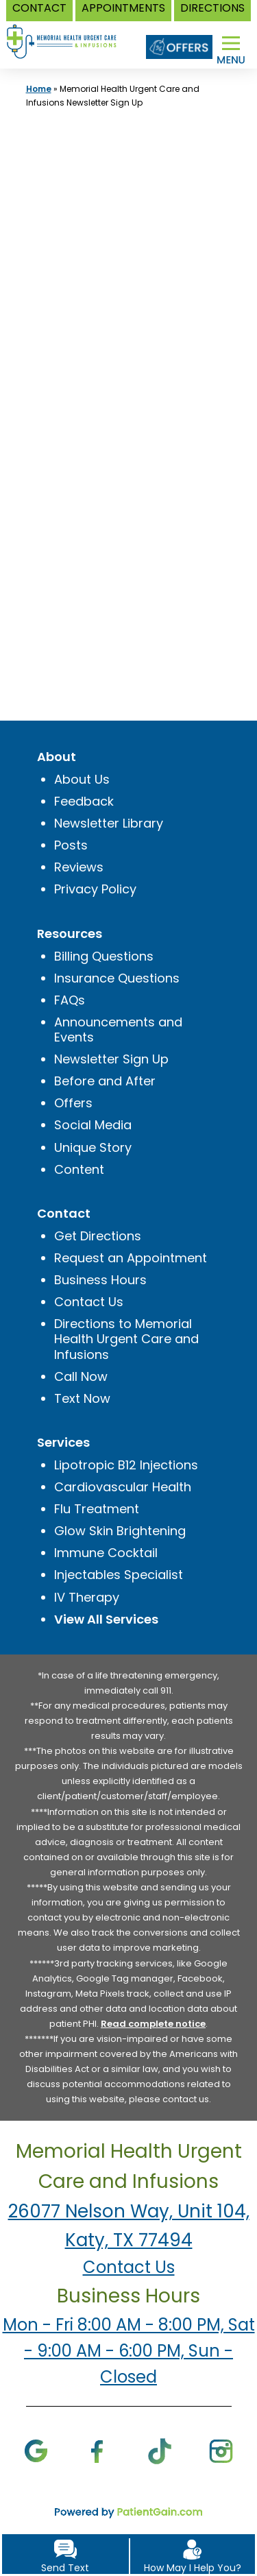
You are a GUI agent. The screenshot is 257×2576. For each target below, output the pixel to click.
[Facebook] (98, 2450)
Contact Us (88, 1301)
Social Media (93, 1124)
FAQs (69, 1000)
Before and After (105, 1081)
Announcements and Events (118, 1029)
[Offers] (179, 47)
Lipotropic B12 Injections (126, 1464)
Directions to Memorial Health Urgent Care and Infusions (126, 1338)
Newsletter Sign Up (111, 1059)
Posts (71, 845)
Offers (73, 1102)
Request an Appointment (130, 1257)
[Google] (36, 2450)
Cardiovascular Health (122, 1486)
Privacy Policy (95, 889)
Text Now (82, 1398)
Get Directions (97, 1235)
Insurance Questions (117, 978)
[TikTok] (159, 2450)
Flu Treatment (96, 1508)
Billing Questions (104, 956)
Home (38, 89)
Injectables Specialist (118, 1574)
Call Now (81, 1376)
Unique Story (93, 1147)
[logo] (68, 33)
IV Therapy (86, 1597)
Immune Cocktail (106, 1552)
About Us (82, 779)
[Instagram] (221, 2450)
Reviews (78, 867)
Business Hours (100, 1279)
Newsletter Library (108, 823)
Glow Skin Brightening (120, 1530)
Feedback (84, 801)
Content (79, 1169)
